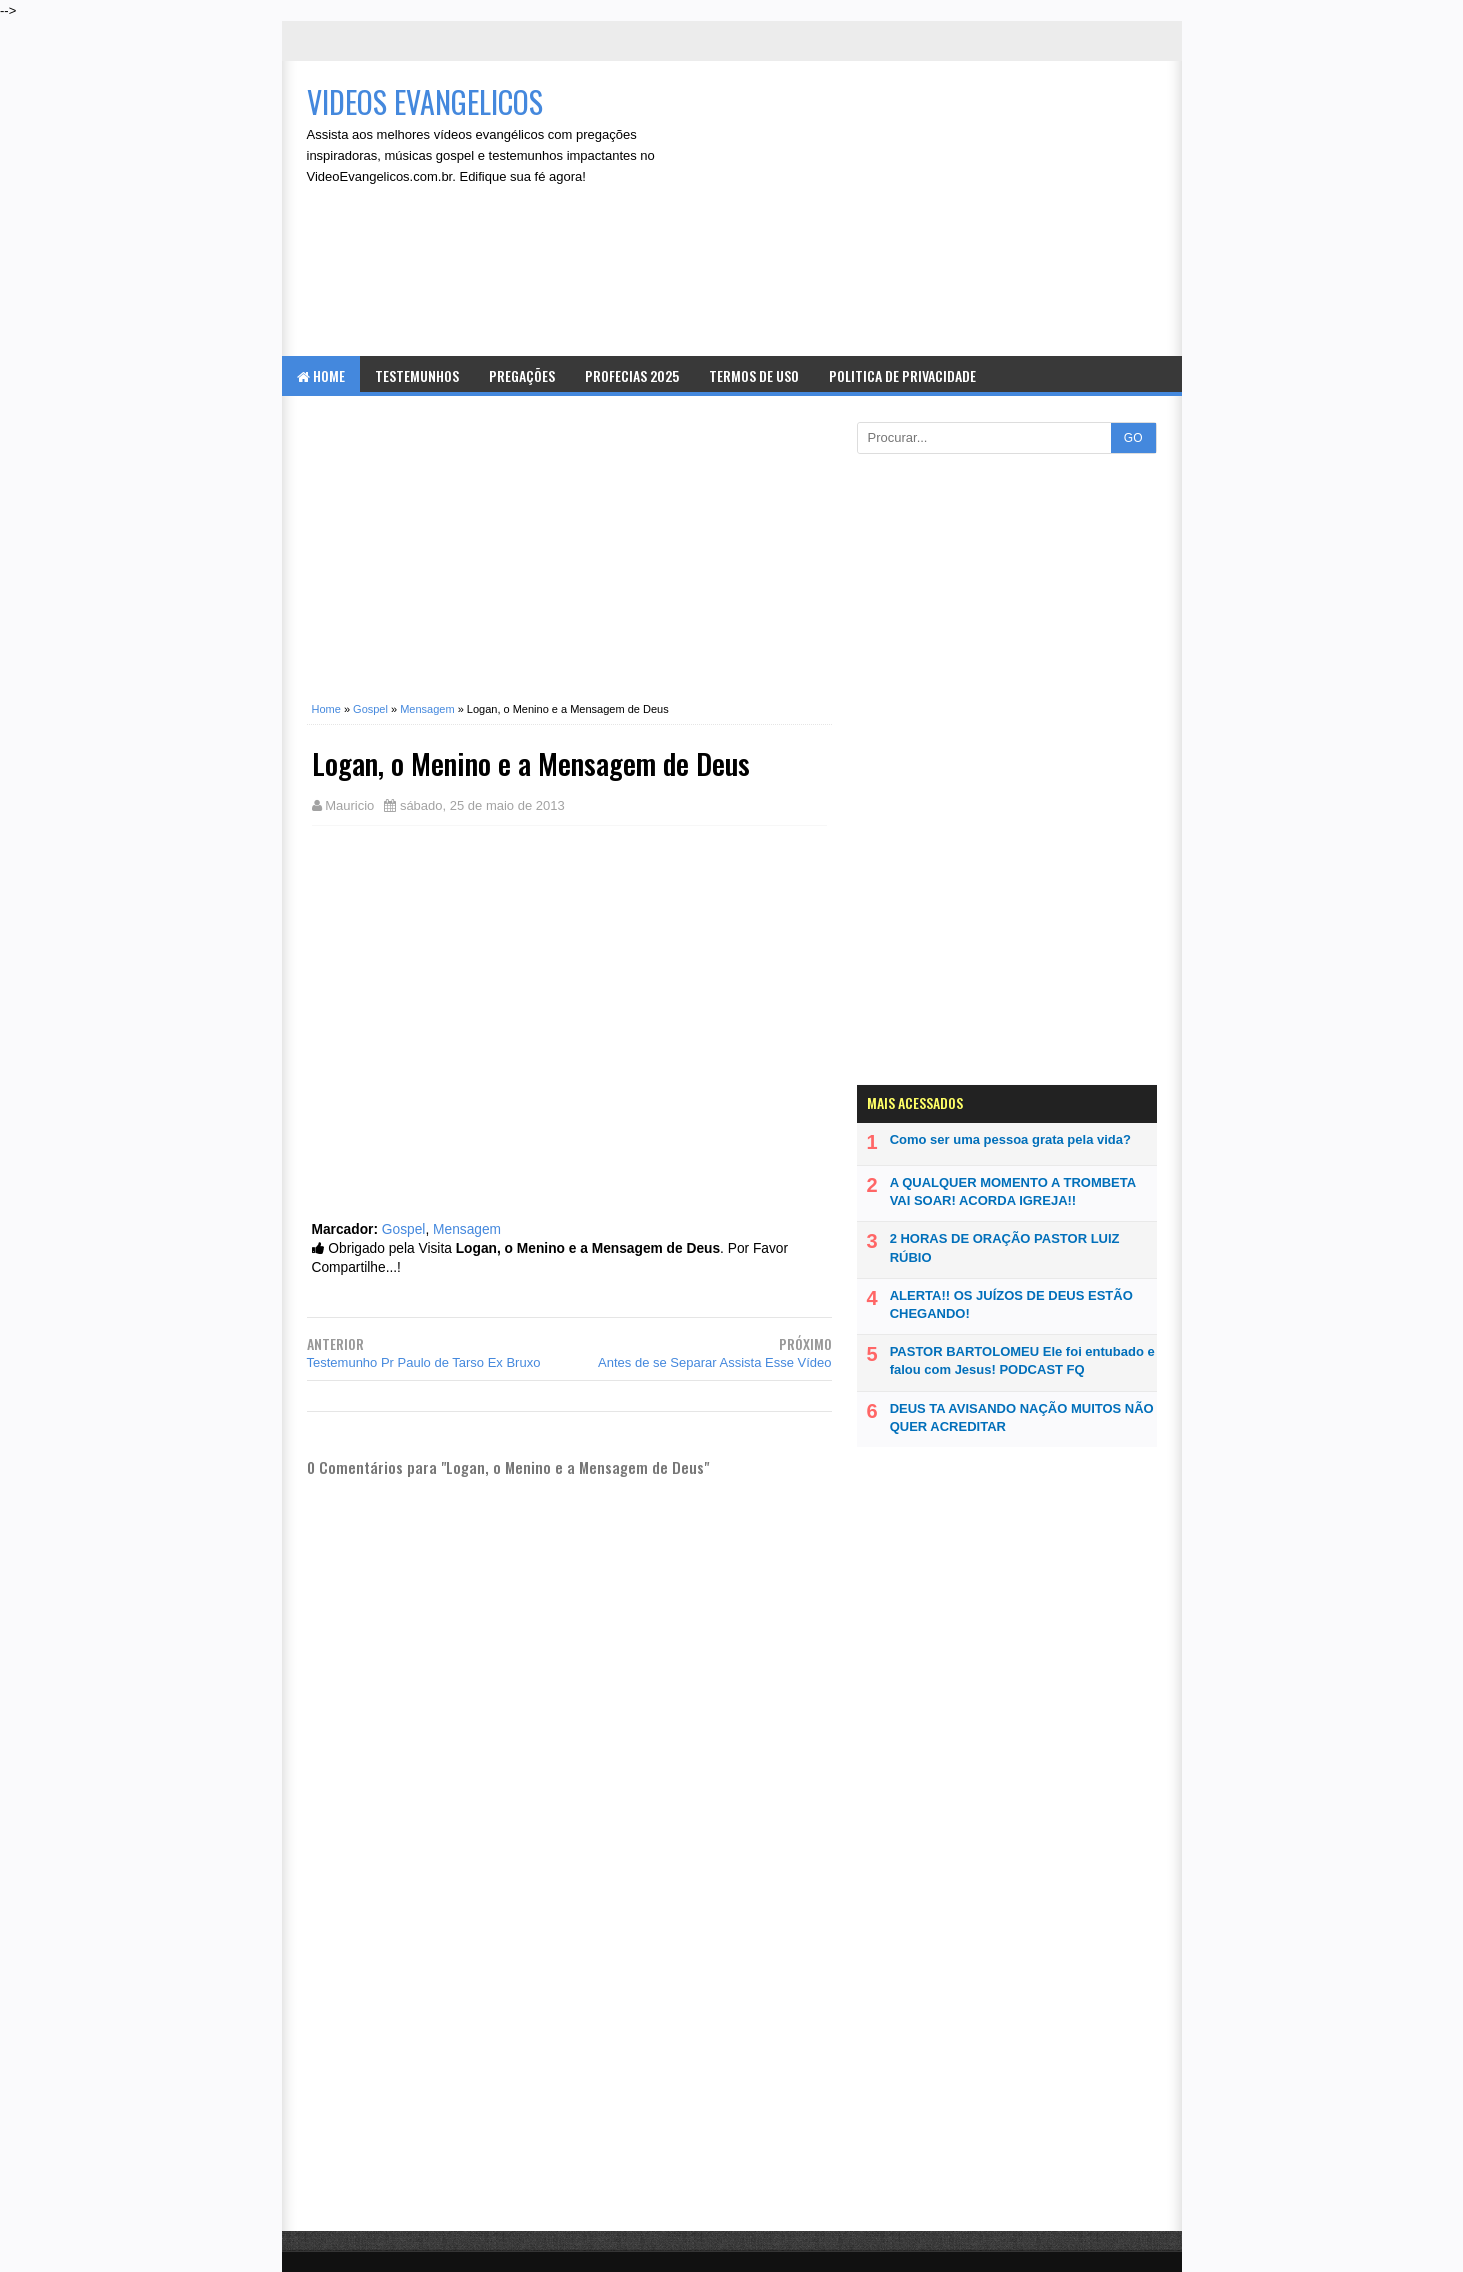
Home (321, 375)
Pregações (522, 375)
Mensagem (467, 1229)
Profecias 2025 (632, 375)
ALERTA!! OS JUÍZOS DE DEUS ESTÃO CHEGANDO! (1011, 1304)
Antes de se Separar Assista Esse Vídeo (714, 1362)
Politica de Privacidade (902, 375)
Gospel (404, 1229)
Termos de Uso (754, 375)
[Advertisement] (938, 211)
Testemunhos (417, 375)
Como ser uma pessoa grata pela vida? (1010, 1139)
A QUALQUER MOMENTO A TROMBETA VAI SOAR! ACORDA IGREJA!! (1013, 1191)
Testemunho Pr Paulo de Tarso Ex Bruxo (424, 1362)
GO (1133, 438)
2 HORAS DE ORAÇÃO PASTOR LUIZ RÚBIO (1005, 1247)
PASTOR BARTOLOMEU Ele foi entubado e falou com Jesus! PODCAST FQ (1022, 1360)
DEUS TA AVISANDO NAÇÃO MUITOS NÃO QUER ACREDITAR (1022, 1417)
